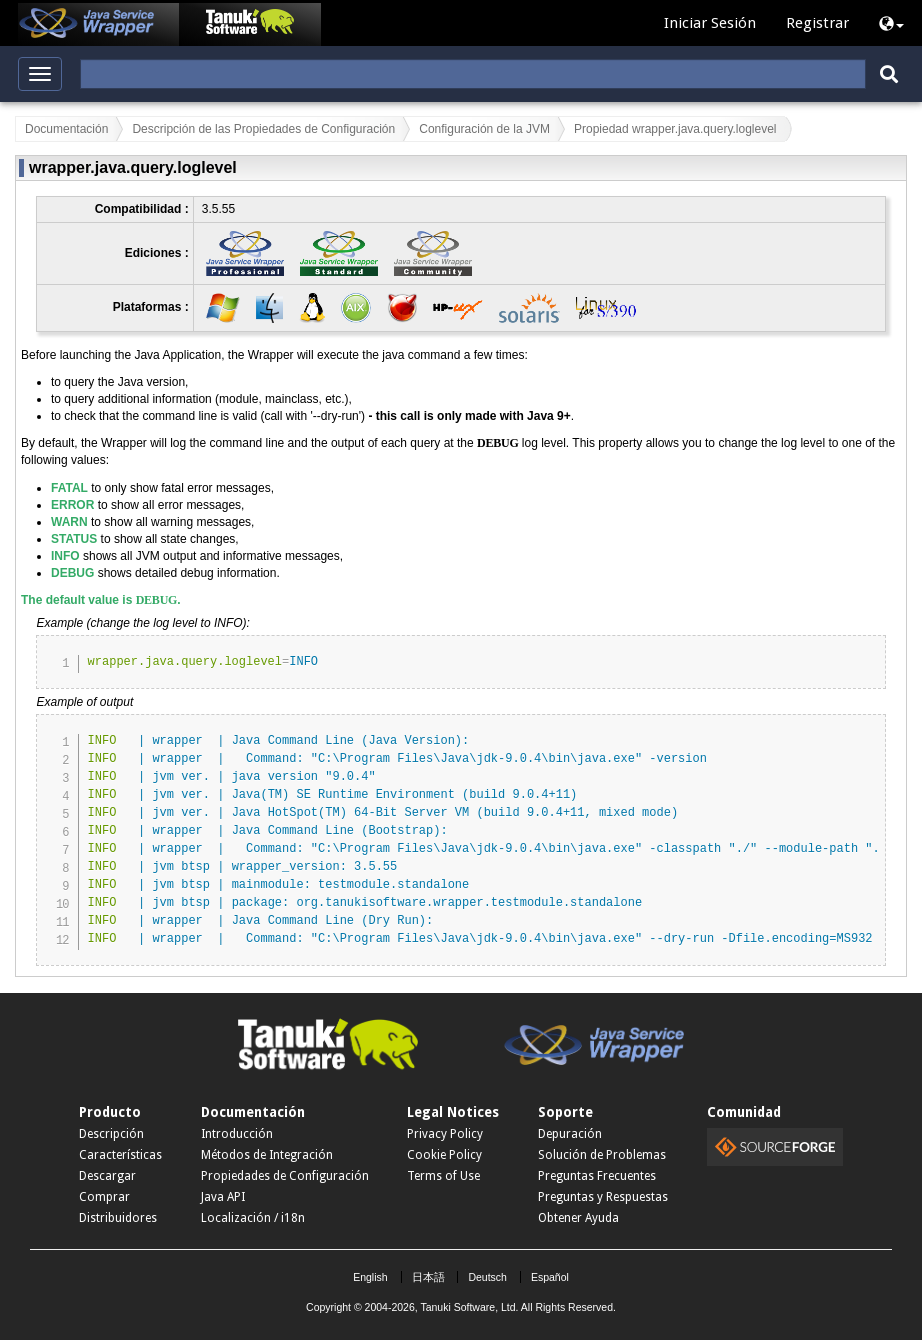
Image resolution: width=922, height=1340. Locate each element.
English (370, 1277)
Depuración (570, 1134)
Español (550, 1277)
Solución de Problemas (602, 1155)
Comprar (104, 1197)
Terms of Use (443, 1176)
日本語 (428, 1277)
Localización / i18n (253, 1218)
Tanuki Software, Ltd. (469, 1307)
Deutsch (487, 1277)
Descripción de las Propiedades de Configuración (263, 129)
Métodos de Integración (267, 1155)
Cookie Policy (444, 1155)
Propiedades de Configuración (285, 1176)
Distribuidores (118, 1218)
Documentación (66, 129)
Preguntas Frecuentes (597, 1176)
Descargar (107, 1176)
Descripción (111, 1134)
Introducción (237, 1134)
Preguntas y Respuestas (603, 1197)
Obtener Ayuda (578, 1218)
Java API (223, 1197)
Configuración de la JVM (484, 129)
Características (120, 1155)
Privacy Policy (445, 1134)
